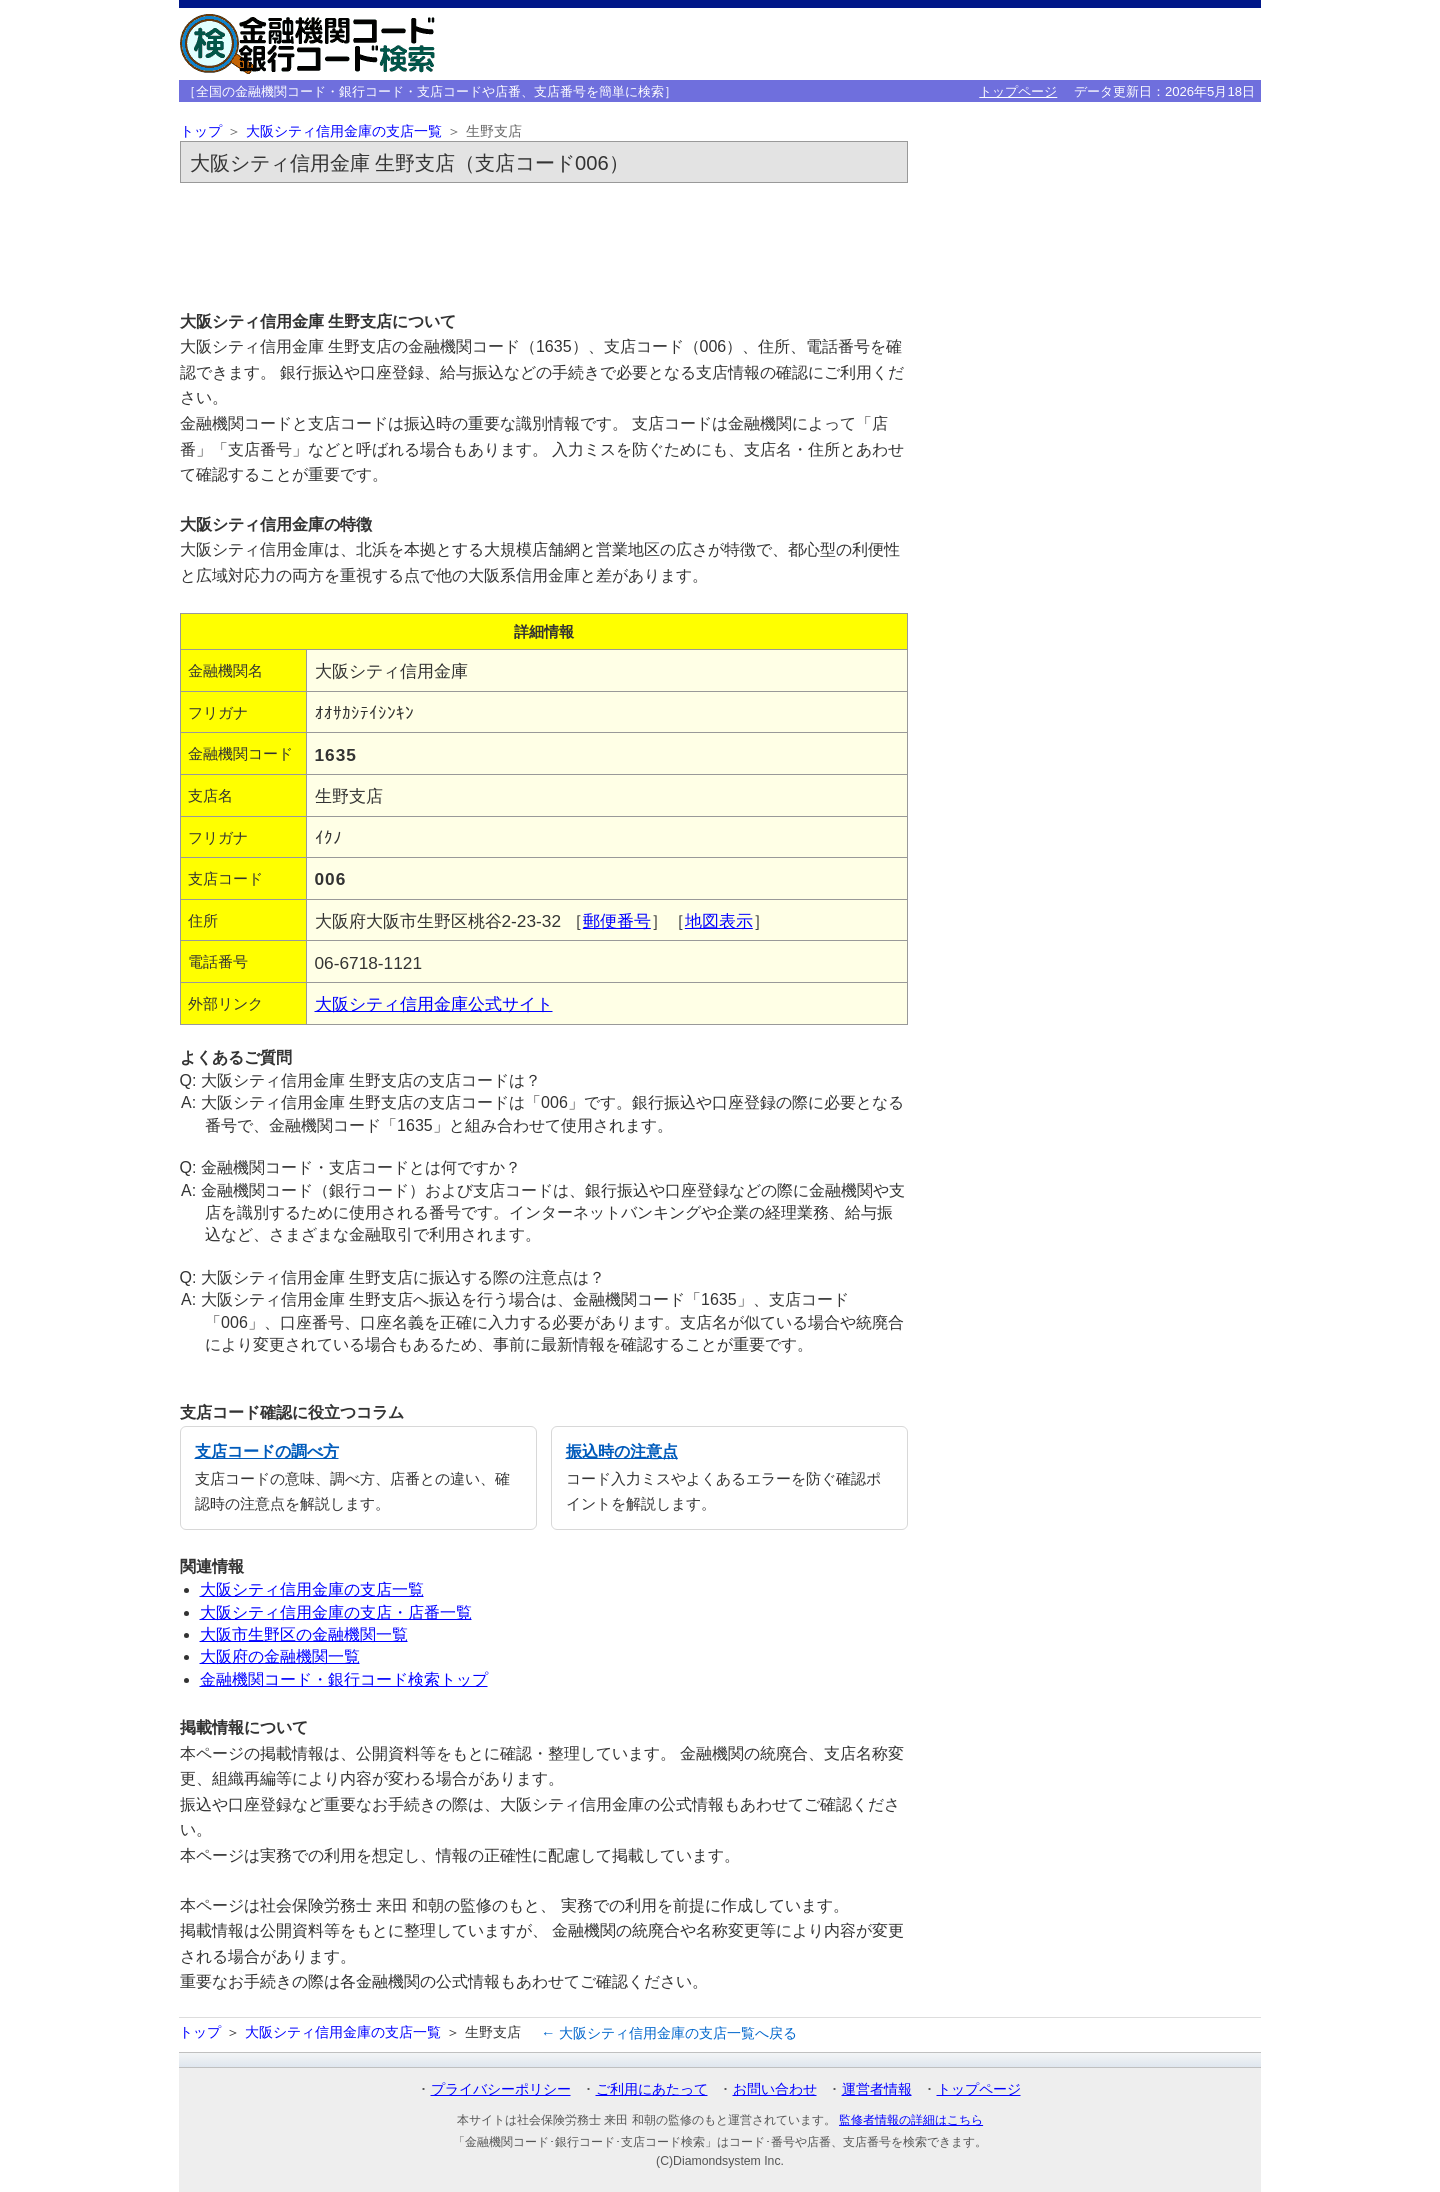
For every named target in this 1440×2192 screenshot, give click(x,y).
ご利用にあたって (652, 2089)
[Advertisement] (544, 246)
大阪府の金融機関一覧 (280, 1656)
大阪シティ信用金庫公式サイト (434, 1004)
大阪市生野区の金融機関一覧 (304, 1634)
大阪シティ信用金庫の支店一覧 (344, 131)
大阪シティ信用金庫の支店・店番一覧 (336, 1612)
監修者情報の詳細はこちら (911, 2120)
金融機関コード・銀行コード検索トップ (344, 1679)
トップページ (1018, 91)
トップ (201, 131)
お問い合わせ (775, 2089)
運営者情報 (877, 2089)
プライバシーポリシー (501, 2089)
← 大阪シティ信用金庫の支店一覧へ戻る (669, 2033)
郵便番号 (617, 921)
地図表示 (719, 921)
